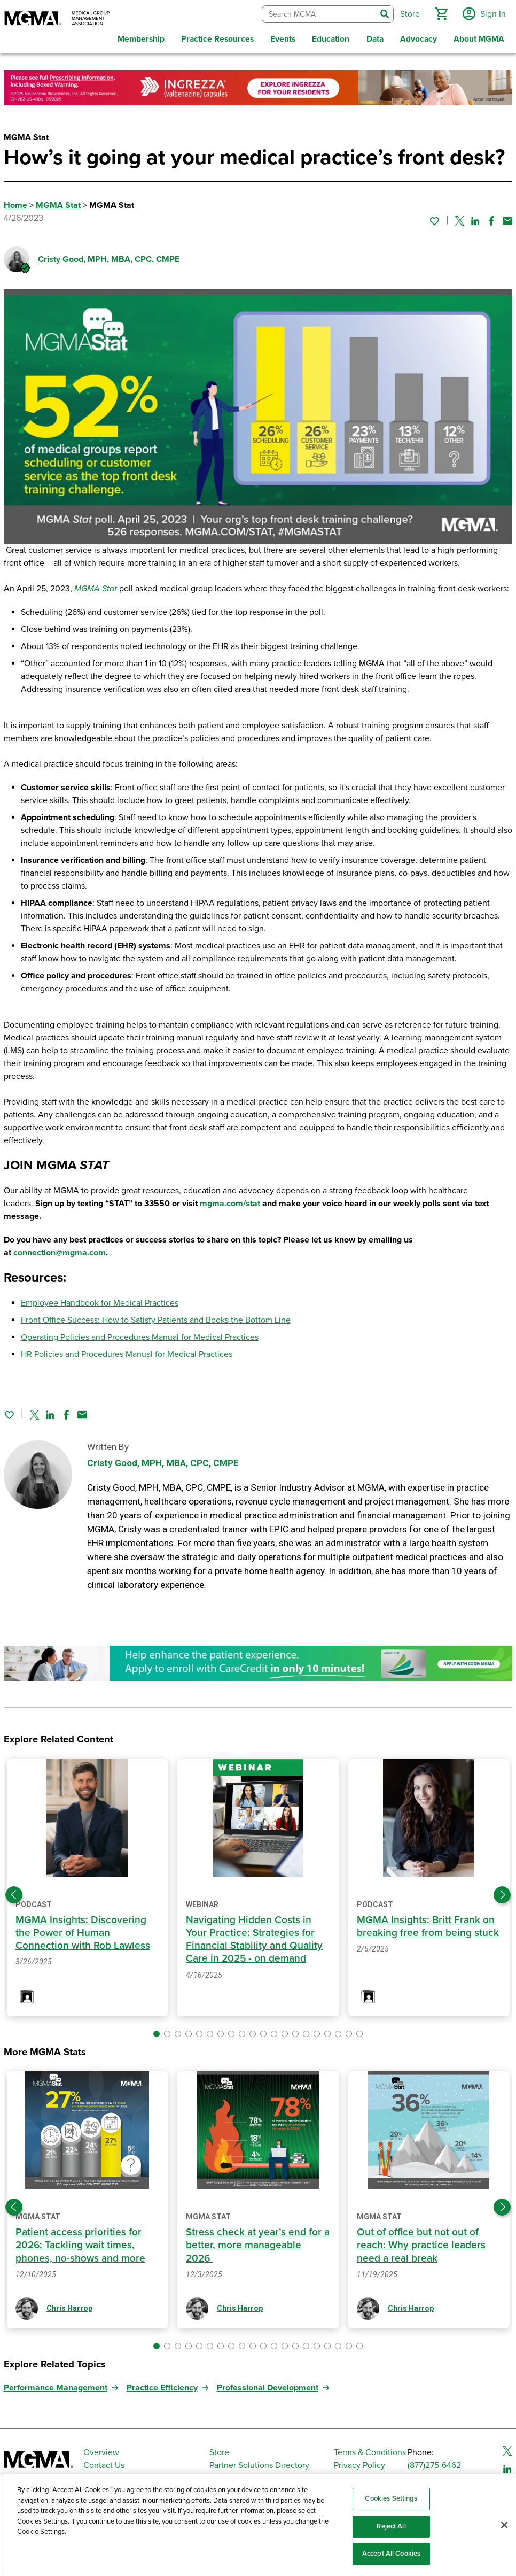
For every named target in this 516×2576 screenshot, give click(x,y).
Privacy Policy (359, 2462)
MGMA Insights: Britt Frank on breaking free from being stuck (428, 1924)
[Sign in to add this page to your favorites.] (434, 218)
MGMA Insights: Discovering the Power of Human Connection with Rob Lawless (83, 1930)
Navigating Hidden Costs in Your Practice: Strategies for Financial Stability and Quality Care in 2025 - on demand (254, 1937)
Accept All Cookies (391, 2553)
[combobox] (317, 13)
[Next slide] (502, 1892)
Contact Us (103, 2462)
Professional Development (267, 2385)
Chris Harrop (69, 2306)
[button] (439, 13)
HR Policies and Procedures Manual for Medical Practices (126, 1352)
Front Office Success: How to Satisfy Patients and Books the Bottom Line (156, 1318)
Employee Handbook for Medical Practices (99, 1300)
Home (15, 202)
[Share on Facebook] (491, 218)
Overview (101, 2449)
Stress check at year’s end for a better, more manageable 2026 (258, 2243)
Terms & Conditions (370, 2449)
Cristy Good (108, 256)
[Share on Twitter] (459, 218)
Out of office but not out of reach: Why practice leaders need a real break (421, 2243)
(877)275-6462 (434, 2462)
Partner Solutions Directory (259, 2462)
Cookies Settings (391, 2498)
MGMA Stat (58, 202)
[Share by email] (507, 218)
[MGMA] (57, 19)
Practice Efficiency (162, 2385)
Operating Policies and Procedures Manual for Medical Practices (140, 1335)
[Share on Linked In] (475, 218)
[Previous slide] (13, 1892)
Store (219, 2449)
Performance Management (55, 2385)
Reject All (391, 2526)
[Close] (504, 2525)
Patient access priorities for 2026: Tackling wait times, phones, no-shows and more (80, 2243)
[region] (258, 2525)
